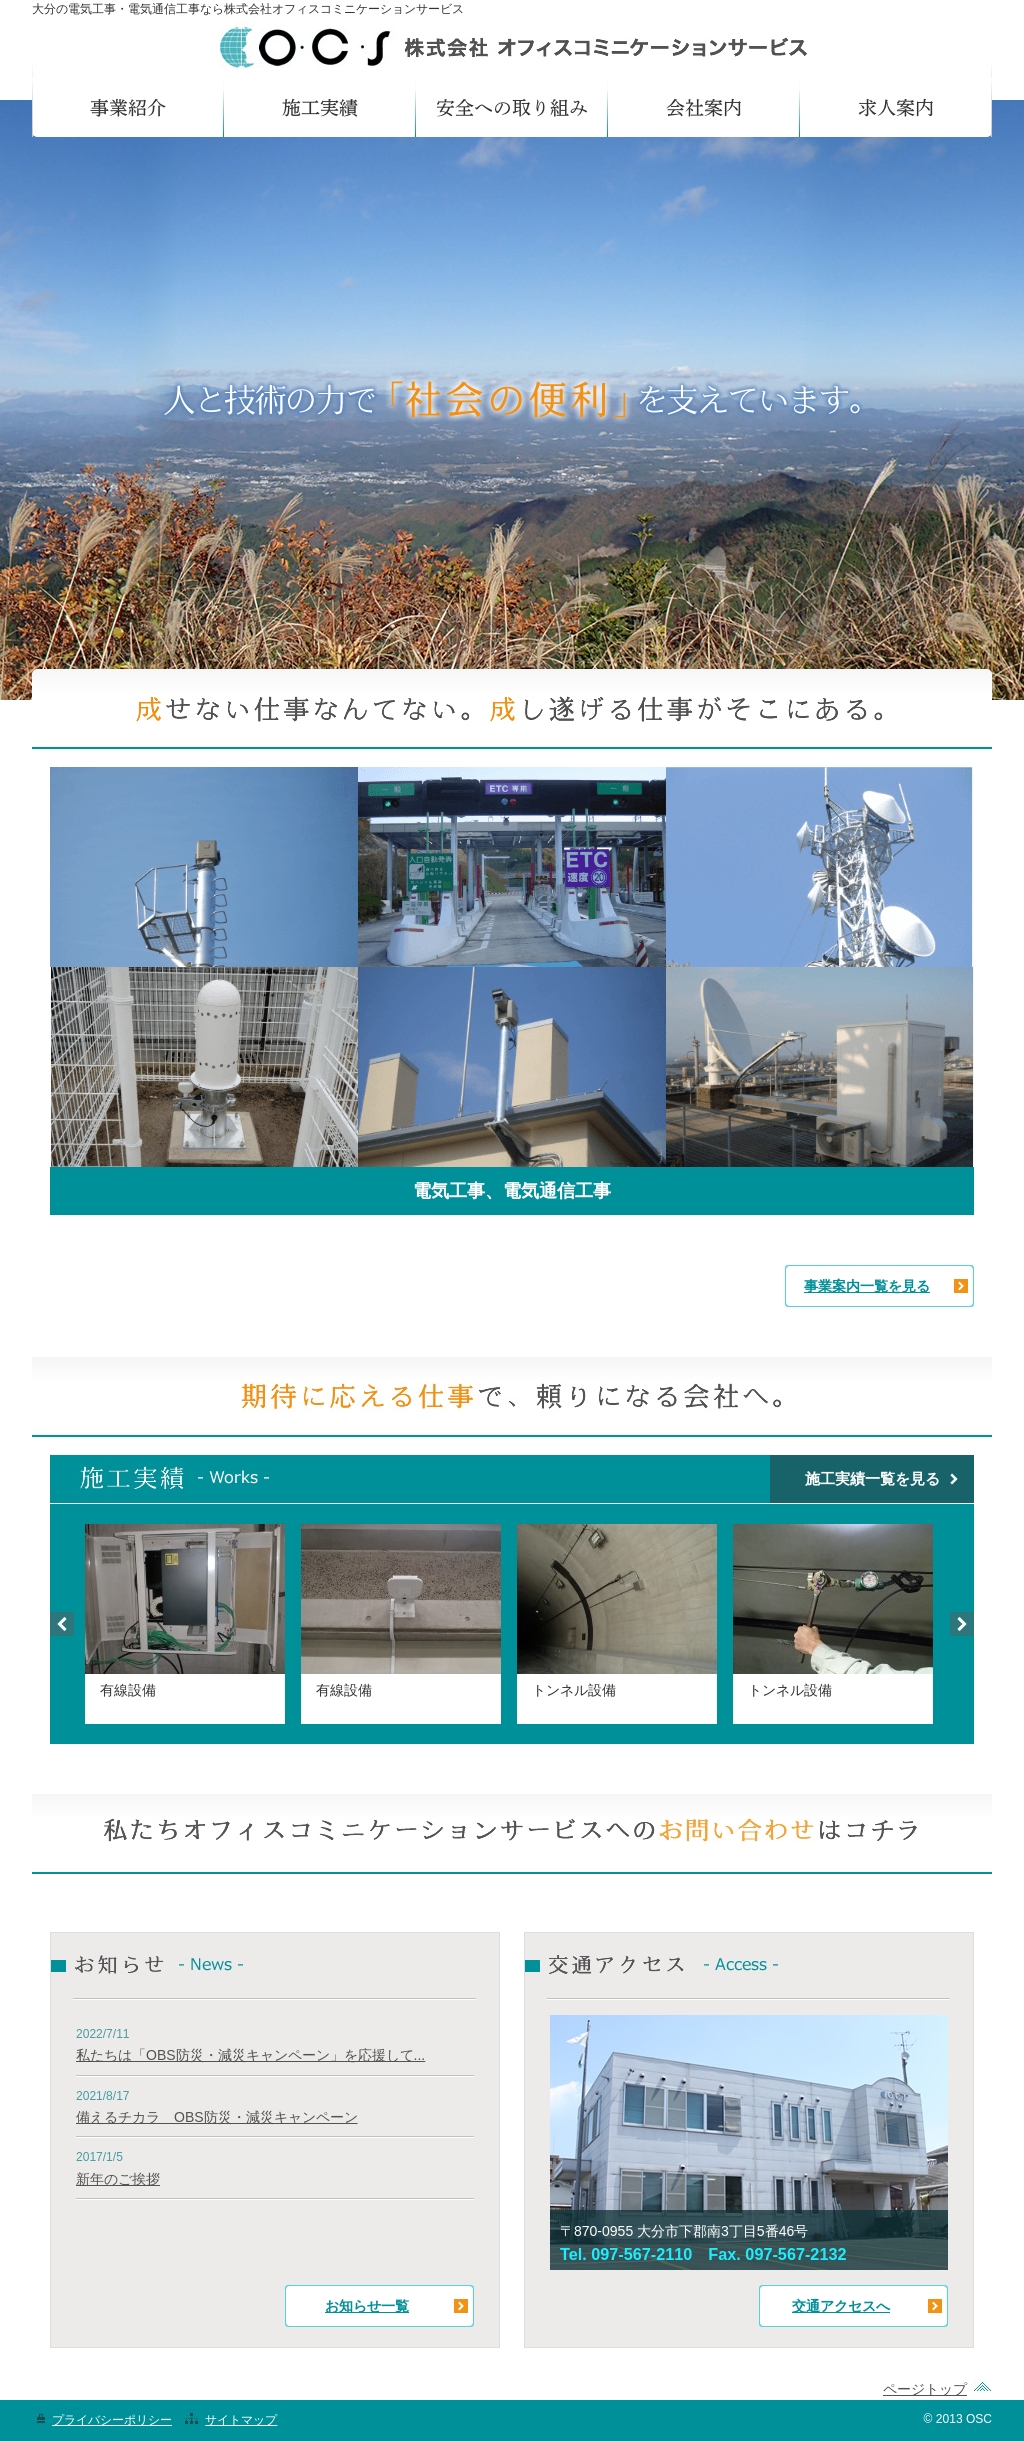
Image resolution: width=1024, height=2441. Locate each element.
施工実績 (320, 107)
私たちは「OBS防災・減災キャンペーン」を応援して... (250, 2055)
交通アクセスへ (841, 2306)
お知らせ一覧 (367, 2306)
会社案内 (704, 107)
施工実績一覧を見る (872, 1478)
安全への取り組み (512, 107)
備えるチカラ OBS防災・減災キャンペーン (217, 2117)
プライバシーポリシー (112, 2420)
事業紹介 (128, 107)
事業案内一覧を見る (867, 1286)
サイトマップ (241, 2420)
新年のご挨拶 (118, 2179)
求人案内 (896, 107)
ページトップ (925, 2389)
